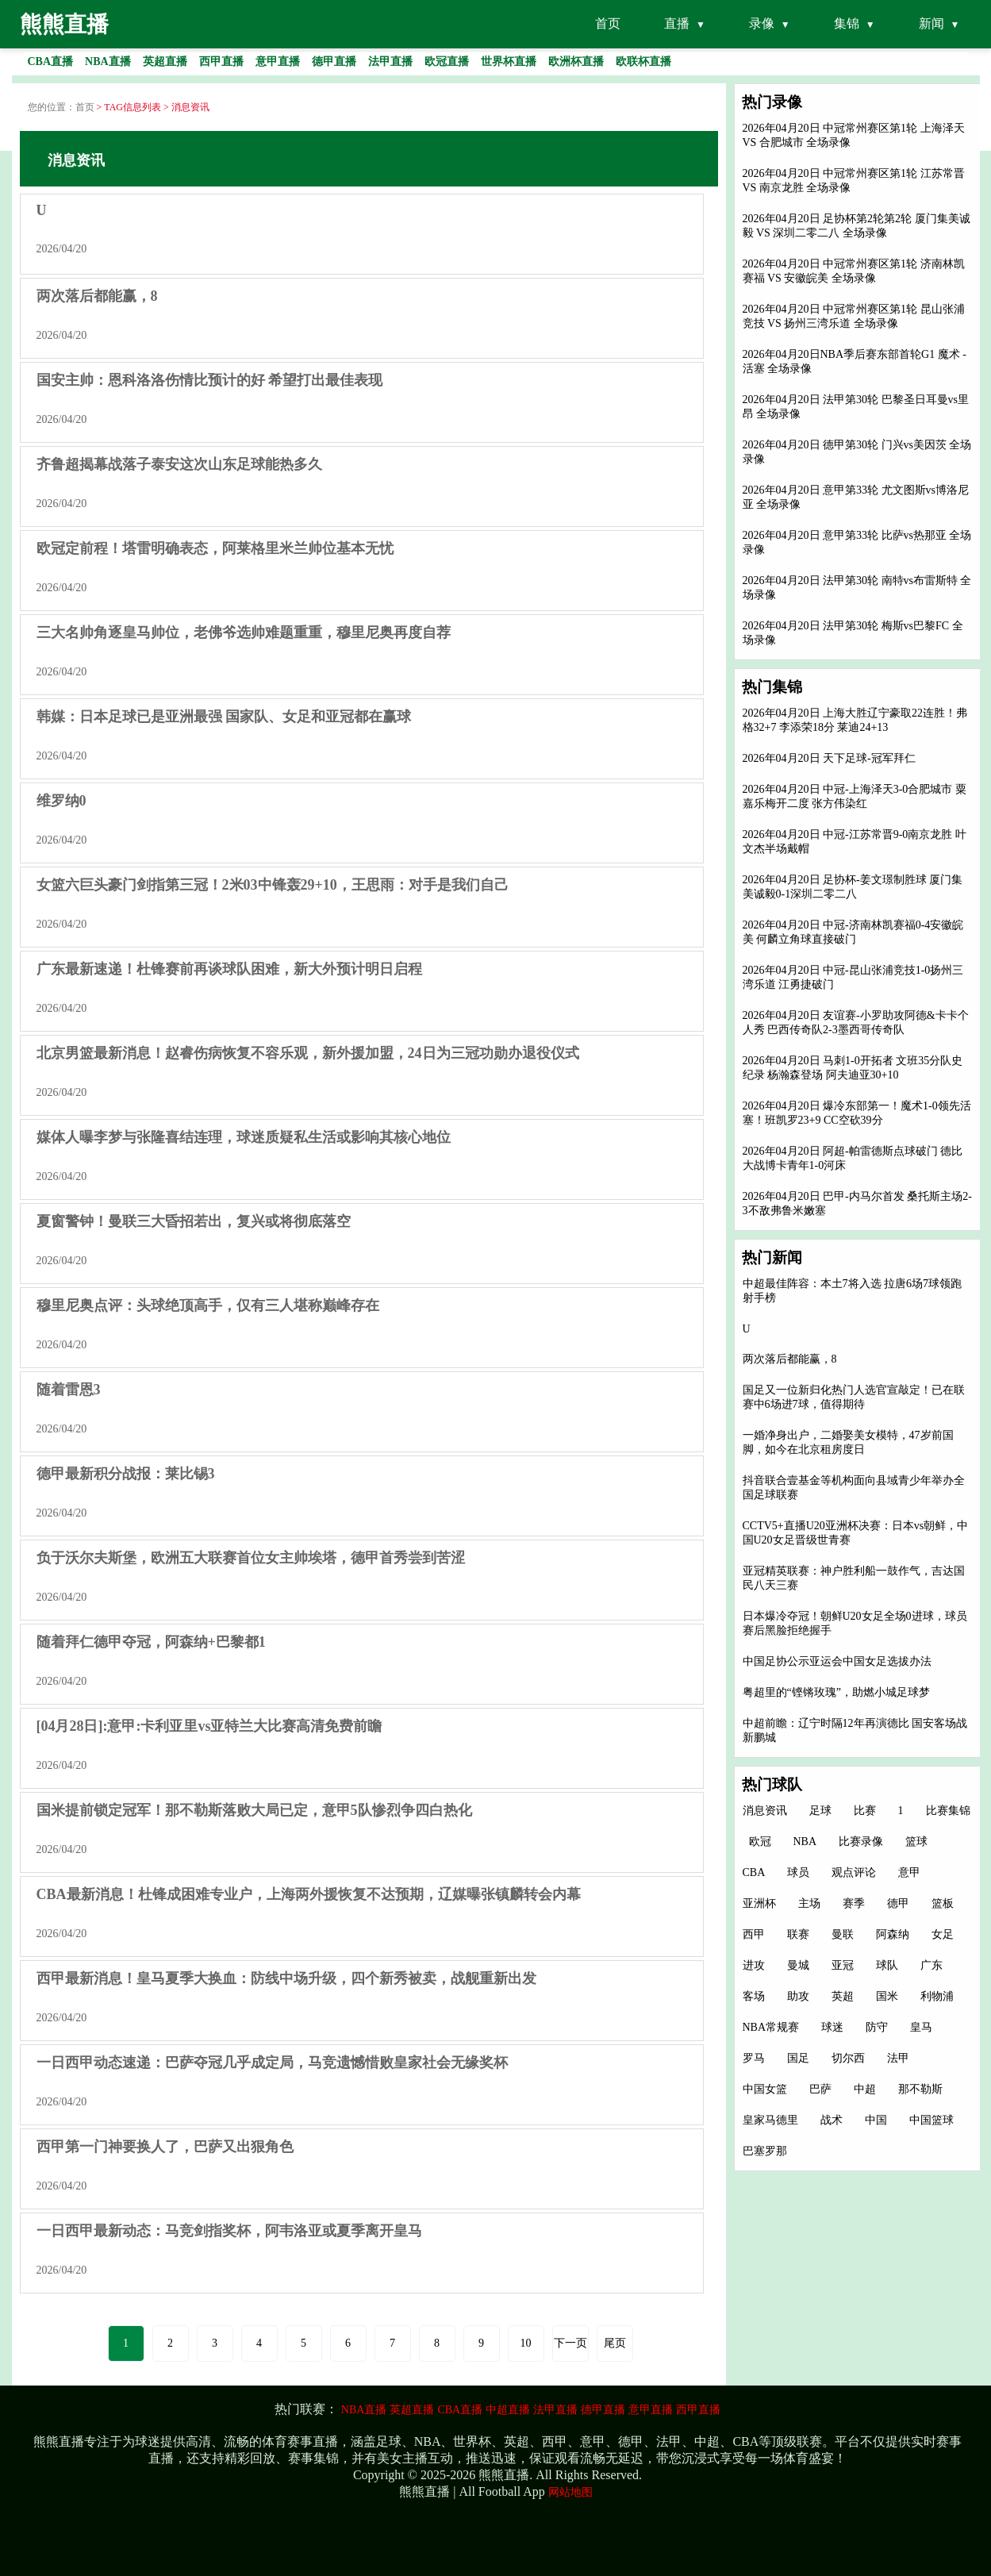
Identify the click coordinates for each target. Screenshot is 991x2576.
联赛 (798, 1934)
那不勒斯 (920, 2089)
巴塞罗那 (765, 2151)
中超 (865, 2089)
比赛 (865, 1811)
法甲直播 (555, 2410)
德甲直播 (603, 2410)
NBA (805, 1841)
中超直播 (508, 2410)
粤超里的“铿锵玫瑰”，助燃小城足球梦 (836, 1692)
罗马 (754, 2058)
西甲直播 (698, 2410)
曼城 (798, 1965)
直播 (676, 23)
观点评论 (854, 1872)
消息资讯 (765, 1811)
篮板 (942, 1903)
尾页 (615, 2343)
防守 (877, 2027)
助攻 (798, 1996)
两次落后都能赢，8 (790, 1359)
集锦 (846, 23)
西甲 (754, 1934)
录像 (761, 23)
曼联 (843, 1934)
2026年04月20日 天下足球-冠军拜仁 (829, 758)
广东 (931, 1965)
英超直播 (412, 2410)
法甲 (898, 2058)
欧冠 (760, 1841)
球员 (798, 1872)
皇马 (921, 2027)
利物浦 (937, 1996)
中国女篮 (765, 2089)
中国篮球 (931, 2120)
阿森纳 (892, 1934)
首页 (607, 23)
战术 (831, 2120)
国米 (887, 1996)
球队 (887, 1965)
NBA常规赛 (771, 2027)
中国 (876, 2120)
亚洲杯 (759, 1903)
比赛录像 (861, 1841)
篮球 (916, 1841)
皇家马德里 (770, 2120)
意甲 (909, 1872)
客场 (754, 1996)
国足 (798, 2058)
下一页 (570, 2343)
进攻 (754, 1965)
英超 (843, 1996)
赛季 (854, 1903)
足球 (820, 1811)
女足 (942, 1934)
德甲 (898, 1903)
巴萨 (820, 2089)
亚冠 (843, 1965)
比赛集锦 (948, 1811)
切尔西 (848, 2058)
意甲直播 (650, 2410)
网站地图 (570, 2492)
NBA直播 (364, 2410)
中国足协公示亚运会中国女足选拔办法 (837, 1661)
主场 (809, 1903)
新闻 (931, 23)
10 (526, 2343)
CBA (754, 1872)
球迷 (832, 2027)
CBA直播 (459, 2410)
